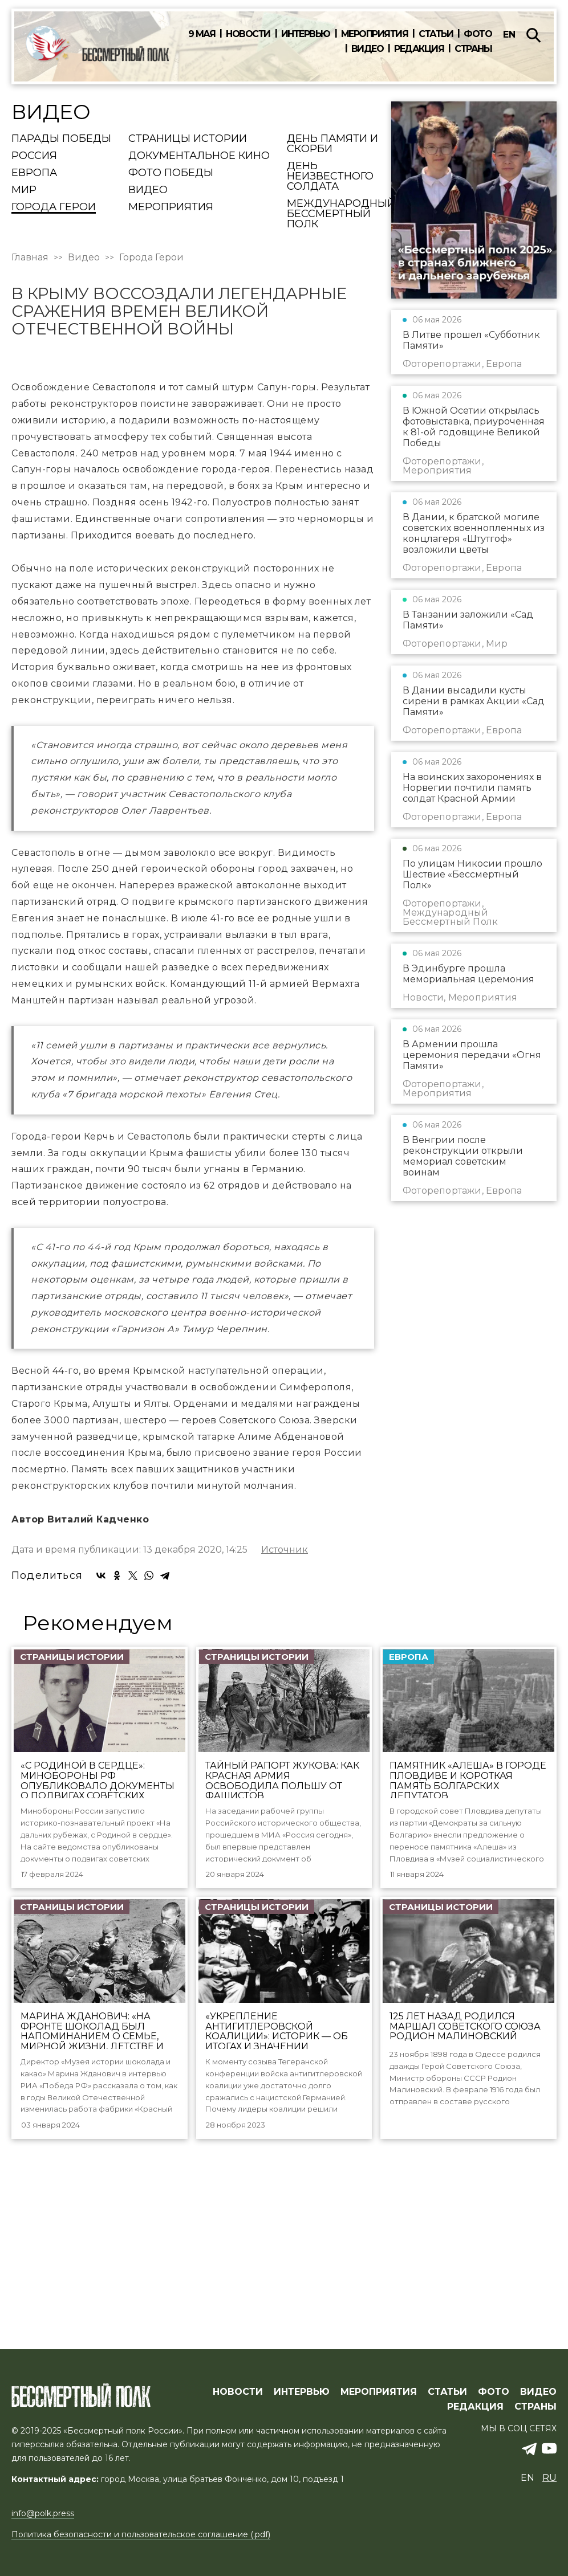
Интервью (305, 34)
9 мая (202, 34)
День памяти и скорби (332, 144)
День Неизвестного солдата (330, 177)
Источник (284, 1745)
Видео (367, 49)
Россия (34, 156)
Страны (473, 49)
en (509, 34)
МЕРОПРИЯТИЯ (378, 2415)
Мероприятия (374, 34)
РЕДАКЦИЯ (475, 2430)
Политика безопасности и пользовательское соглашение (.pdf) (140, 2559)
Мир (23, 190)
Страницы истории (187, 139)
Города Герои (53, 207)
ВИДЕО (538, 2415)
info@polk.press (42, 2538)
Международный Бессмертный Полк (341, 214)
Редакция (419, 49)
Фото (478, 34)
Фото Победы (170, 173)
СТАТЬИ (447, 2415)
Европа (34, 173)
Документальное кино (199, 156)
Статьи (436, 34)
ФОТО (493, 2415)
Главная (29, 257)
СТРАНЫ (535, 2430)
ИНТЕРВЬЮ (302, 2415)
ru (549, 2502)
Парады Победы (61, 139)
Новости (248, 34)
